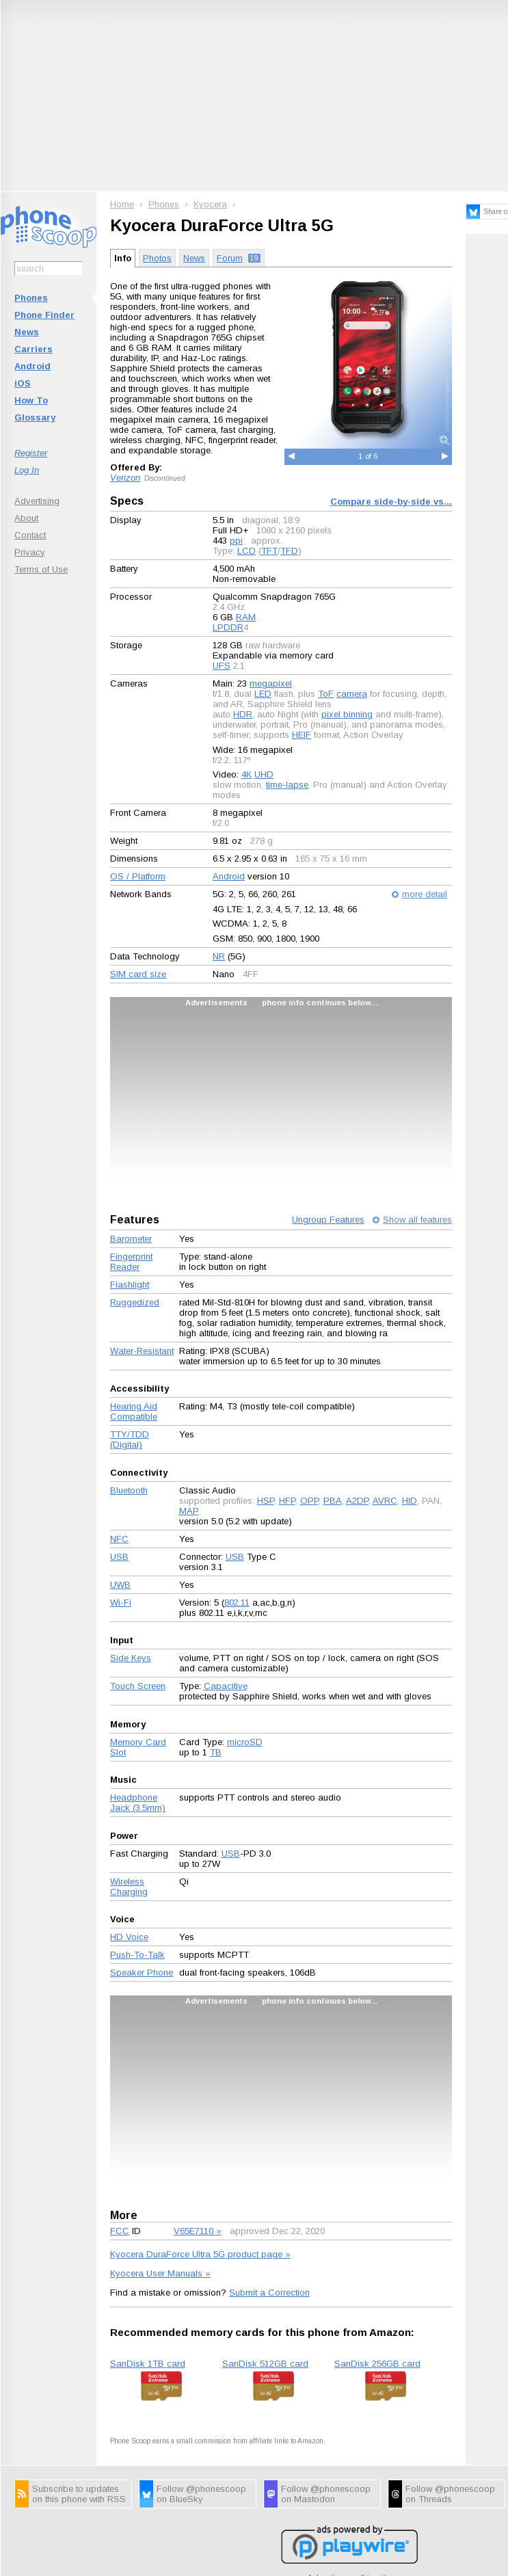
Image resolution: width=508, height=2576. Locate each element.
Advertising (36, 501)
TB (216, 1752)
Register (30, 453)
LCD (246, 551)
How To (31, 400)
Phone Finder (44, 315)
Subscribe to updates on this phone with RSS (79, 2494)
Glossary (34, 417)
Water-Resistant (142, 1351)
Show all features (417, 1219)
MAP (189, 1511)
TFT (269, 551)
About (26, 518)
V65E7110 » (198, 2231)
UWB (120, 1585)
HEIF (301, 735)
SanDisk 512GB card (265, 2364)
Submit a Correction (269, 2292)
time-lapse (287, 785)
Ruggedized (134, 1302)
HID (409, 1501)
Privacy (29, 552)
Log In (26, 470)
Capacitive (226, 1686)
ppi (236, 540)
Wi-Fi (120, 1602)
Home (122, 204)
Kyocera (210, 204)
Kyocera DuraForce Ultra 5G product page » (200, 2254)
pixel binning (347, 714)
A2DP (357, 1501)
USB (119, 1557)
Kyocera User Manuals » (160, 2273)
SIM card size (138, 974)
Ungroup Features (328, 1219)
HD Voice (129, 1937)
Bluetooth (129, 1490)
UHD (263, 774)
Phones (31, 298)
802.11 (237, 1602)
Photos (157, 258)
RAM (246, 617)
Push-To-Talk (137, 1955)
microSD (245, 1742)
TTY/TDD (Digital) (129, 1439)
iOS (22, 383)
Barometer (131, 1239)
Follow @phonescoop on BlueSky (201, 2494)
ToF (326, 694)
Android (32, 366)
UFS (221, 666)
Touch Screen (137, 1686)
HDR (242, 714)
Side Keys (130, 1658)
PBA (332, 1501)
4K (246, 774)
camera (351, 694)
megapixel (271, 683)
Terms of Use (41, 569)
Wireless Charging (129, 1886)
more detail (424, 894)
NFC (119, 1539)
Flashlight (129, 1284)
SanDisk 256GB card (377, 2364)
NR (219, 956)
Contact (30, 535)
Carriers (33, 349)
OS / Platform (137, 876)
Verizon (125, 478)
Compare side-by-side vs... (391, 501)
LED (262, 694)
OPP (309, 1501)
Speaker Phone (141, 1972)
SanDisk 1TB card (147, 2364)
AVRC (385, 1501)
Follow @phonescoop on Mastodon (326, 2494)
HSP (265, 1501)
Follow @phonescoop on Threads (450, 2494)
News (26, 332)
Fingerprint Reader (131, 1261)
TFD (289, 551)
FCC (119, 2231)
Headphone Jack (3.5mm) (137, 1802)
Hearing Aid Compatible (133, 1411)
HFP (287, 1501)
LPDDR (228, 627)
